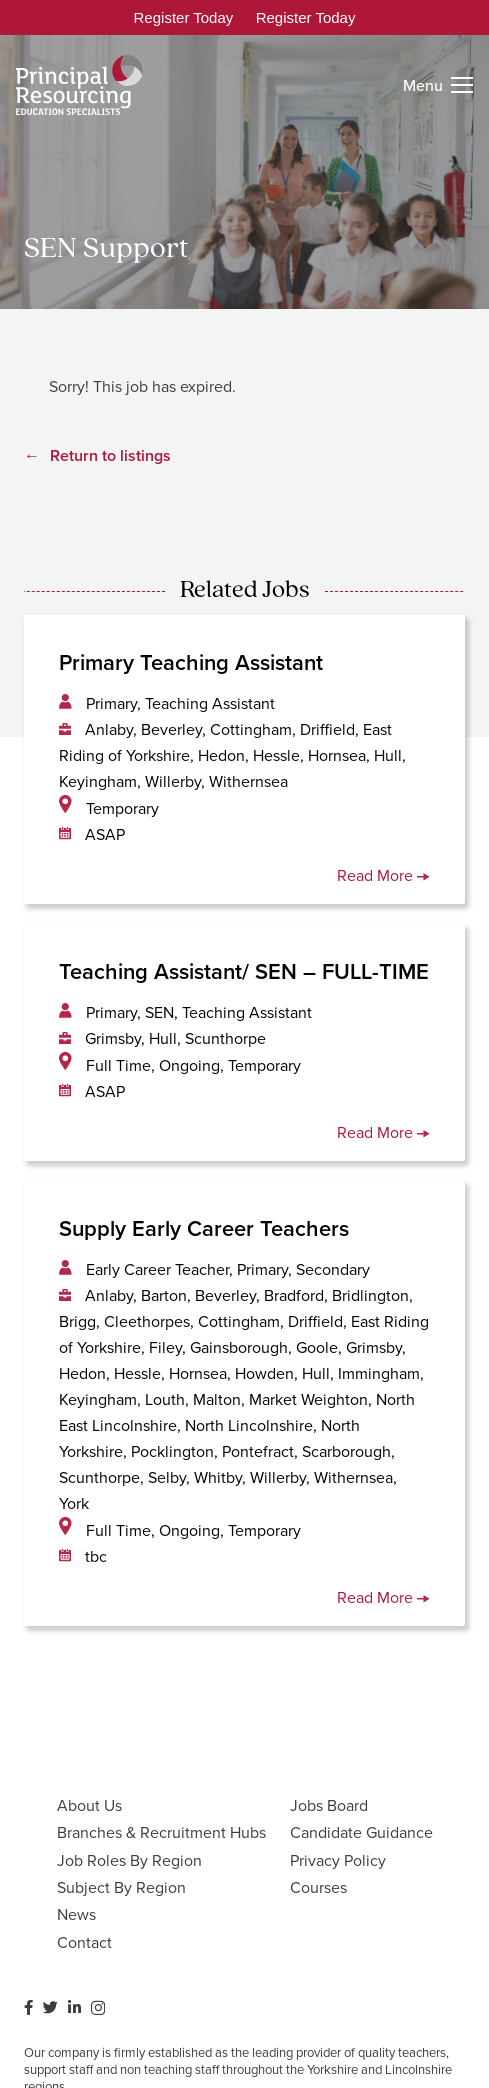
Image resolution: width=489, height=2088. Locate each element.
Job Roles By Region (129, 1860)
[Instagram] (98, 2008)
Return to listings (110, 455)
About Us (89, 1805)
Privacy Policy (338, 1860)
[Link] (79, 85)
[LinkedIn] (74, 2007)
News (76, 1914)
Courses (318, 1887)
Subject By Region (121, 1887)
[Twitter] (50, 2007)
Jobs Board (329, 1805)
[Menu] (438, 85)
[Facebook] (28, 2007)
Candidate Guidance (361, 1832)
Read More (383, 875)
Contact (84, 1942)
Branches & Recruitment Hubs (161, 1832)
